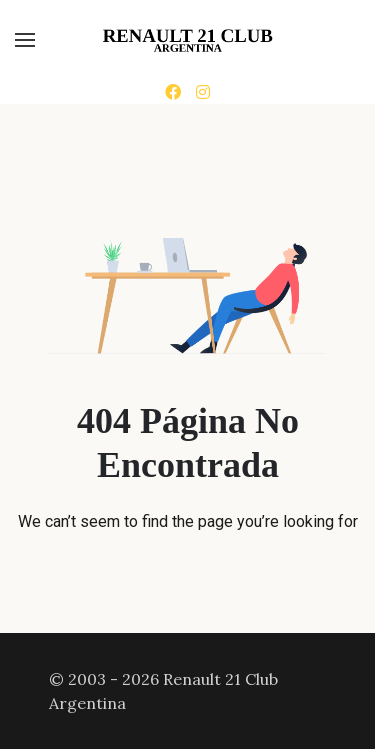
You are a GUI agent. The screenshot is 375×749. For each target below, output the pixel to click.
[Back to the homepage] (187, 40)
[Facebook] (173, 92)
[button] (25, 40)
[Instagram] (203, 92)
